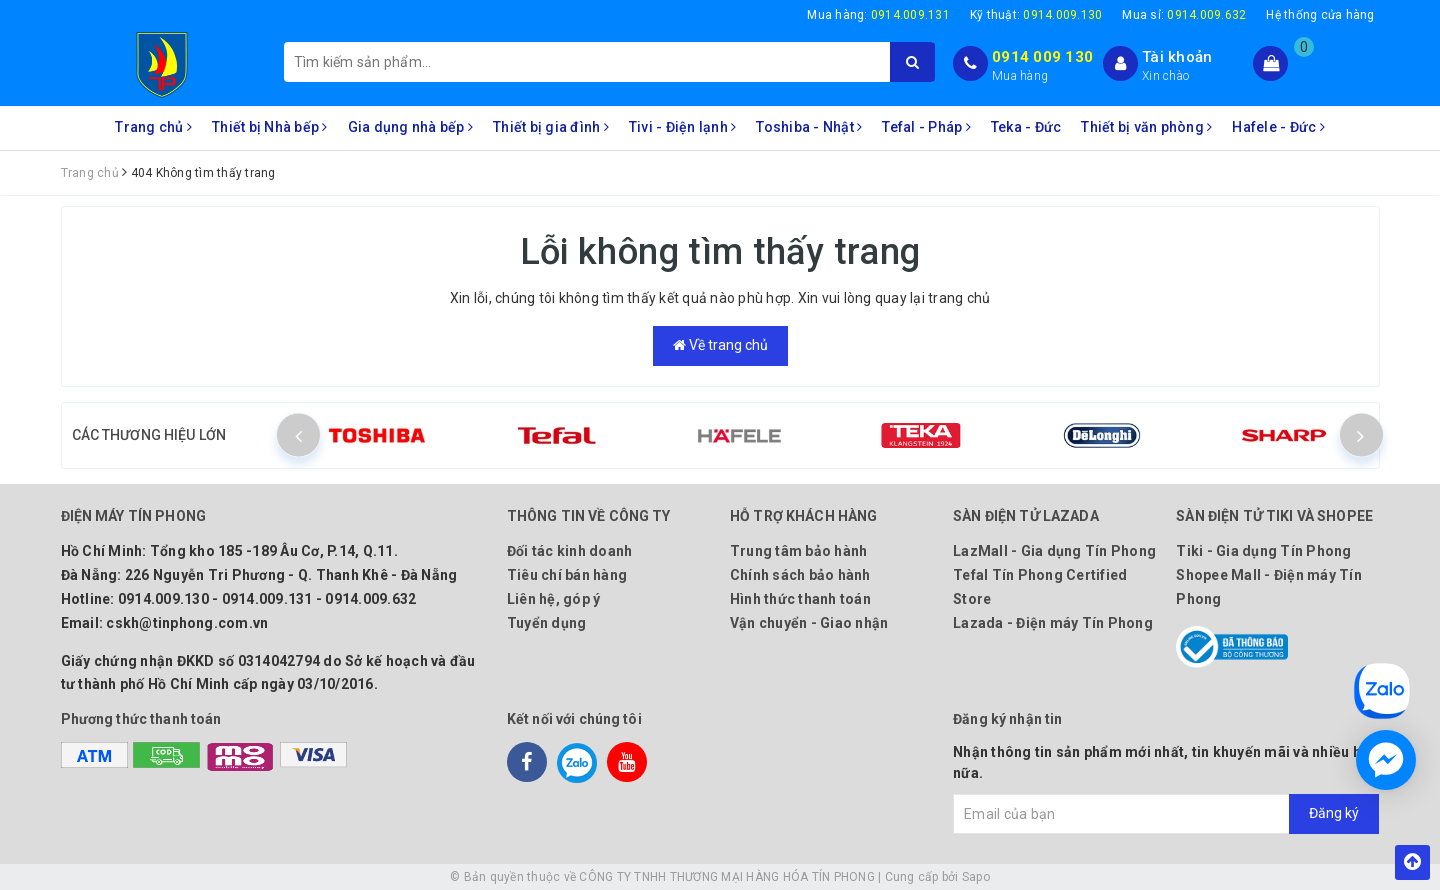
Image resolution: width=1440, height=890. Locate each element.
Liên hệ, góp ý (554, 599)
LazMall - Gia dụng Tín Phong (1054, 551)
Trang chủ (153, 127)
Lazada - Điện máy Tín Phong (1053, 623)
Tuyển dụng (547, 623)
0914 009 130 (1042, 57)
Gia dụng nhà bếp (411, 127)
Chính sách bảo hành (800, 575)
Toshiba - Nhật (809, 127)
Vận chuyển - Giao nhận (809, 623)
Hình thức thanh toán (800, 599)
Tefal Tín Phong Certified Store (1040, 587)
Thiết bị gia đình (551, 127)
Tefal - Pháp (926, 127)
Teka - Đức (1026, 127)
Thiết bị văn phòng (1146, 127)
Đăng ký (1334, 813)
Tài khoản (1177, 57)
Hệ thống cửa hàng (1320, 15)
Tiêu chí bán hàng (567, 575)
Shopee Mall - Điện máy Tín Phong (1269, 587)
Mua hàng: (878, 15)
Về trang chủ (720, 345)
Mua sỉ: (1184, 15)
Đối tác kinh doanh (570, 551)
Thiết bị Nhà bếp (270, 127)
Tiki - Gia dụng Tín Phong (1263, 551)
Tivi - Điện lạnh (683, 127)
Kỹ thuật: (1036, 15)
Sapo (976, 877)
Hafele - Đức (1278, 127)
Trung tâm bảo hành (799, 551)
